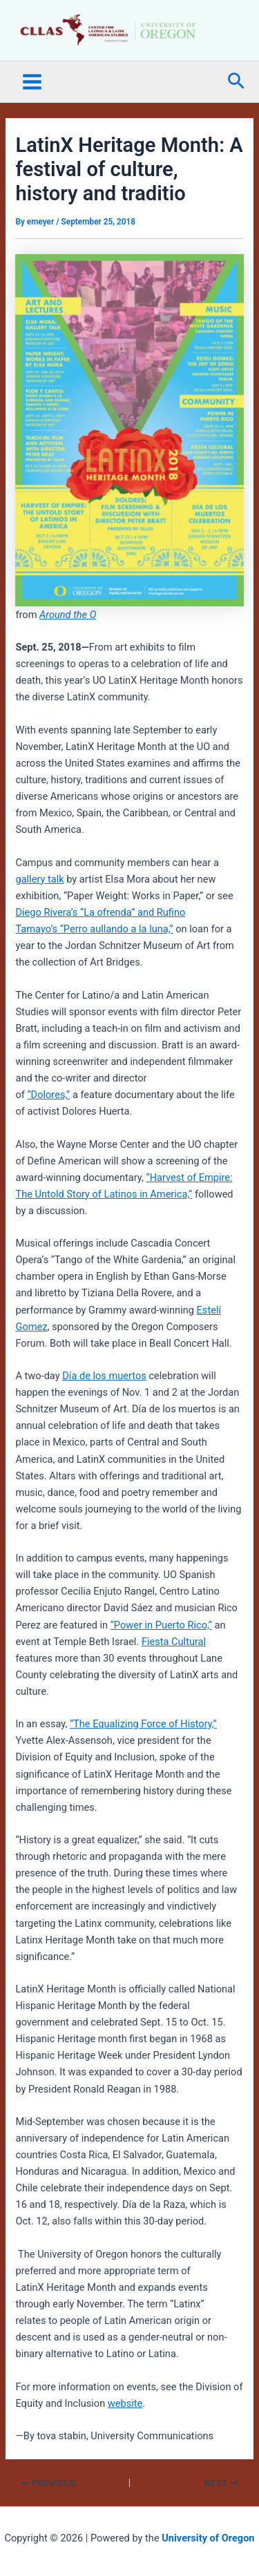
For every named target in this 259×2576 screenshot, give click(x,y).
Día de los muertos (104, 1375)
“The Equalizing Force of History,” (143, 1724)
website (125, 2403)
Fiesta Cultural (174, 1641)
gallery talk (39, 879)
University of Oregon (208, 2538)
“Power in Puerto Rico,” (161, 1625)
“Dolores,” (48, 1094)
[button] (236, 82)
